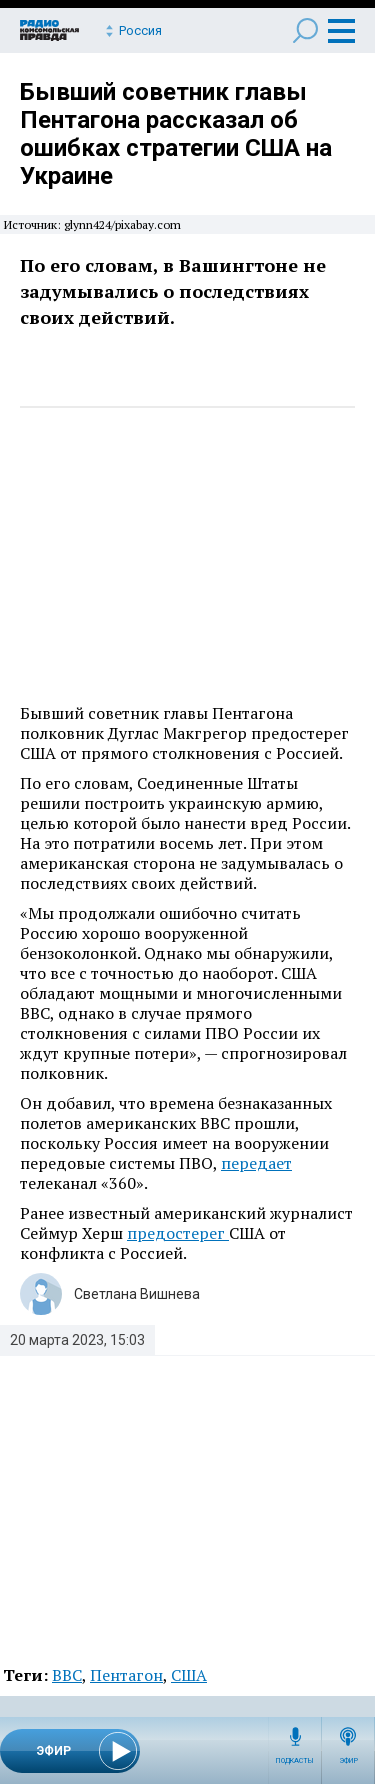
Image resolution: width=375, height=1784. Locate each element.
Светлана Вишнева (137, 1294)
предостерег (178, 1233)
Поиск (305, 30)
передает (256, 1163)
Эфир (348, 1761)
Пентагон (126, 1675)
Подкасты (295, 1761)
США (189, 1675)
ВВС (67, 1675)
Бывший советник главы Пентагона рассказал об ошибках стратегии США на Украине (176, 134)
